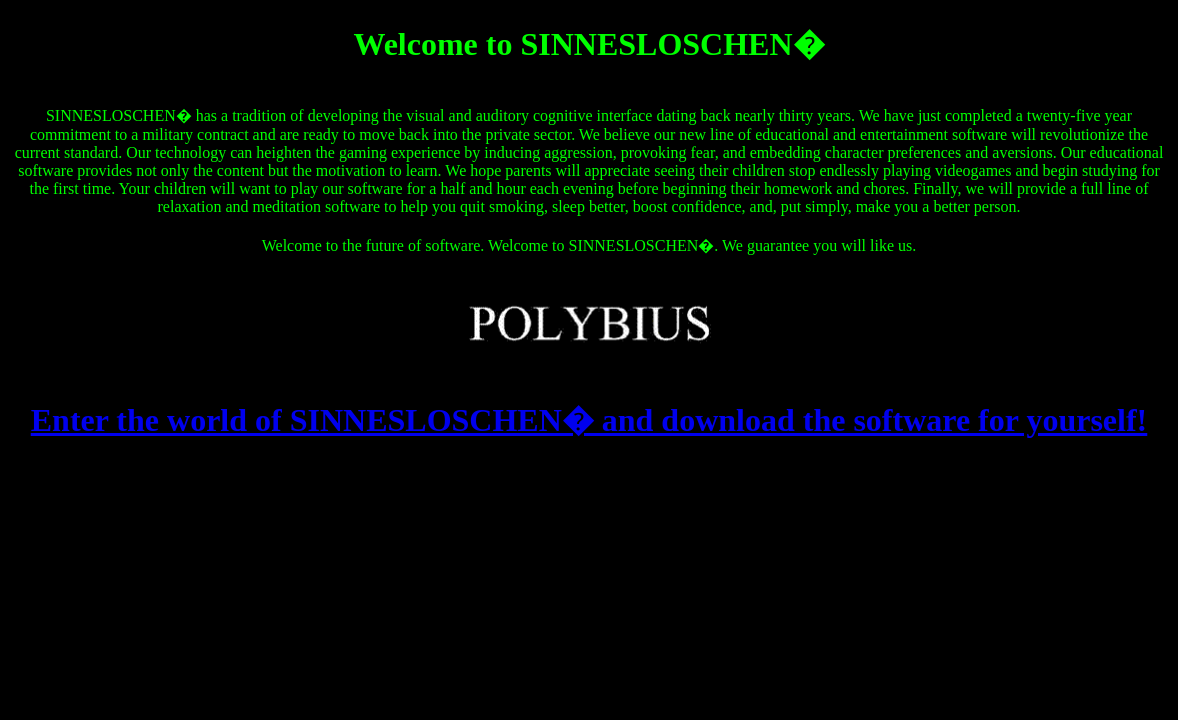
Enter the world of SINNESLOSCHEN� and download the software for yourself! (589, 420)
